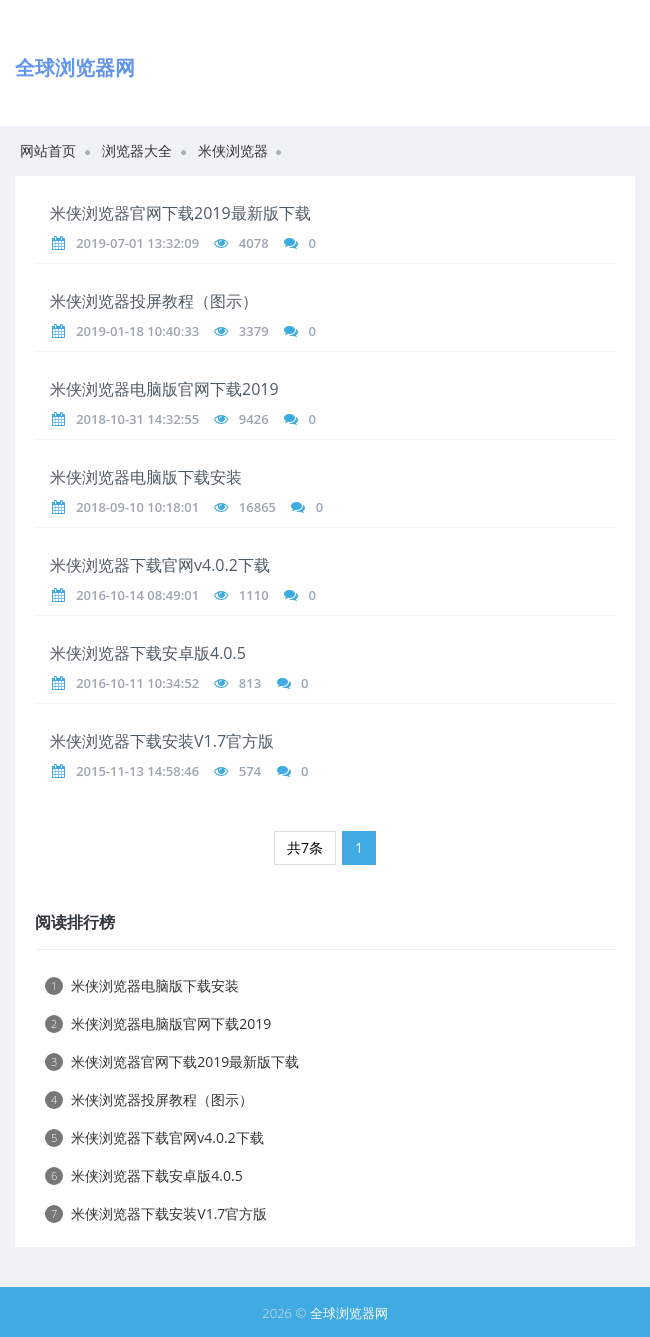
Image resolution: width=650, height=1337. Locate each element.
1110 (254, 595)
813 (250, 683)
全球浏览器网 (349, 1313)
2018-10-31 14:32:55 (137, 419)
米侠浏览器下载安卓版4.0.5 (148, 653)
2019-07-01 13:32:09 (137, 243)
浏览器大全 (137, 150)
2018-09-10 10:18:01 (137, 507)
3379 (254, 331)
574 (250, 771)
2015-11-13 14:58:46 (137, 771)
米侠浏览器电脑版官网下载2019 (164, 389)
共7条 (305, 847)
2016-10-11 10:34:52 (137, 683)
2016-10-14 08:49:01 (137, 595)
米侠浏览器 (233, 150)
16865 (257, 507)
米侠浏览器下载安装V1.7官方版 (162, 741)
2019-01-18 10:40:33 (137, 331)
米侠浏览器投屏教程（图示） (154, 301)
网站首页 (48, 150)
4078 (254, 243)
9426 (254, 419)
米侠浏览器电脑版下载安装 (146, 477)
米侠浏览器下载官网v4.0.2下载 (160, 565)
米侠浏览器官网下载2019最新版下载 (180, 213)
